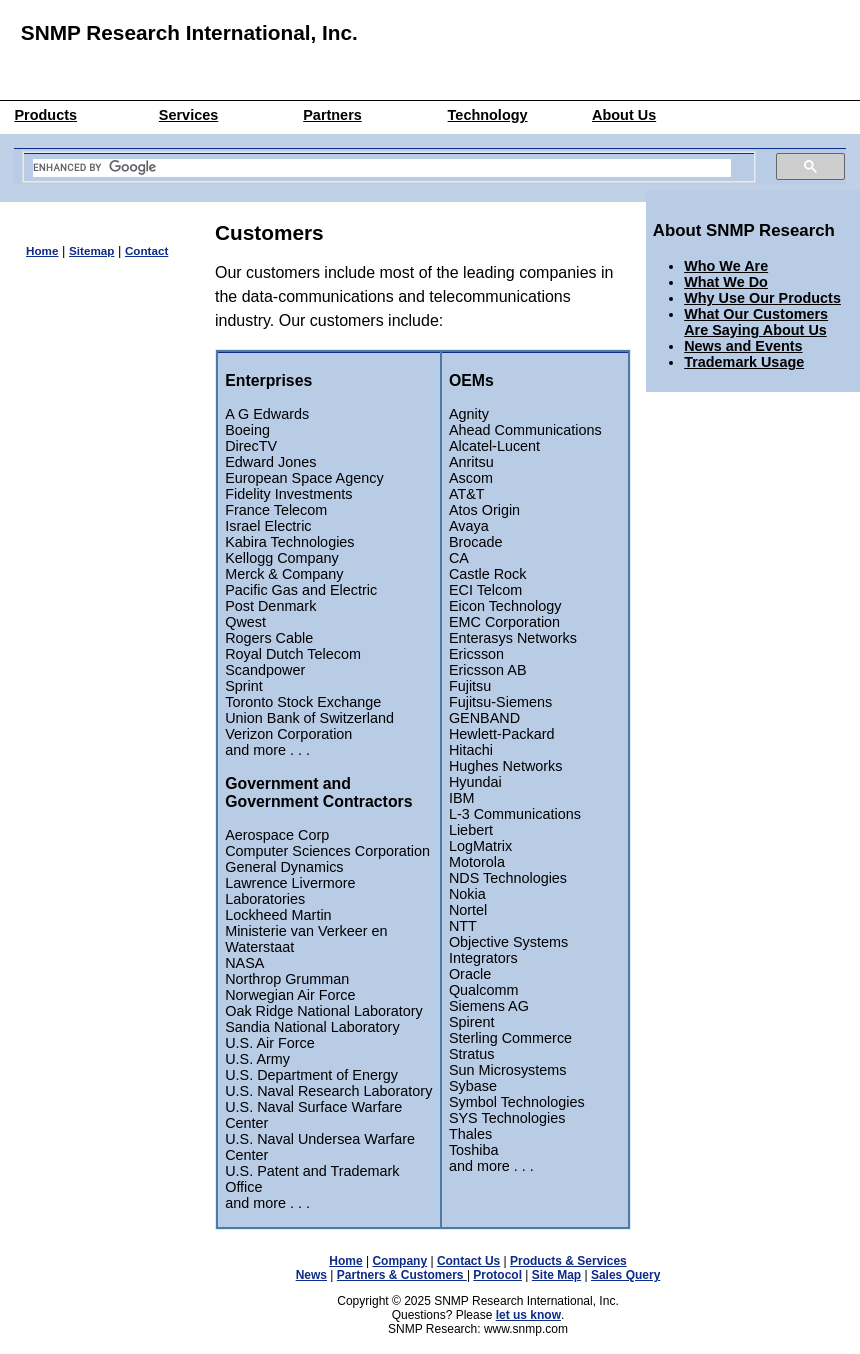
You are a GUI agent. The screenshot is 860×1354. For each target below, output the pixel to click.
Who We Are (726, 266)
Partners (332, 115)
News (311, 1275)
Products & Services (568, 1261)
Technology (488, 115)
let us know (528, 1315)
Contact (146, 250)
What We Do (726, 282)
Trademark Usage (744, 362)
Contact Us (468, 1261)
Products (45, 115)
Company (399, 1261)
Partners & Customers (402, 1275)
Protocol (497, 1275)
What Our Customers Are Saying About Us (756, 322)
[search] (382, 168)
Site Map (556, 1275)
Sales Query (625, 1275)
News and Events (743, 346)
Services (188, 115)
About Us (624, 115)
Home (42, 250)
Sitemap (91, 250)
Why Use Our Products (762, 298)
